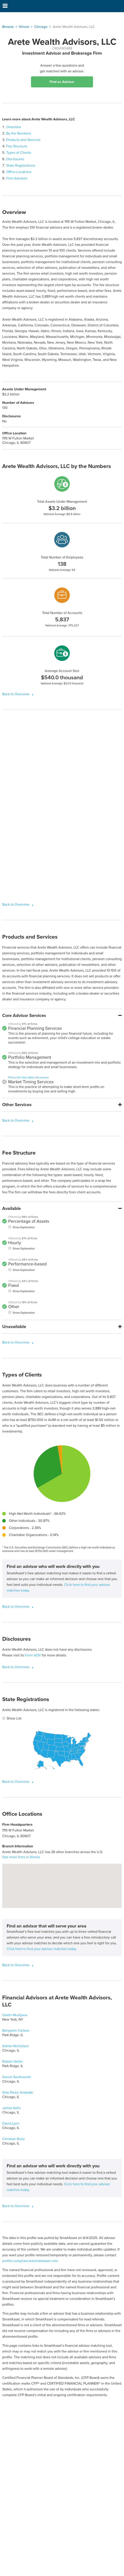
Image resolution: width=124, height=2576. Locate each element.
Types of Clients (18, 152)
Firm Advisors (16, 178)
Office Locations (18, 172)
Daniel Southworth (16, 2077)
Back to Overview (16, 694)
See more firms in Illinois (21, 1857)
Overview (13, 127)
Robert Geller (12, 2061)
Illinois (24, 27)
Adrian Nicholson (15, 2046)
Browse (8, 27)
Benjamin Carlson (15, 2030)
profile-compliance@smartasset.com (30, 2261)
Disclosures (15, 159)
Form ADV (33, 1655)
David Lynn (10, 2123)
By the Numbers (18, 133)
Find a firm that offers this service (28, 1077)
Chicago (40, 27)
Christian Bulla (13, 2139)
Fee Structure (16, 146)
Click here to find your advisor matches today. (42, 1949)
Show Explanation (24, 1227)
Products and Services (23, 140)
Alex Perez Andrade (17, 2092)
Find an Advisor (62, 82)
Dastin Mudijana (14, 2015)
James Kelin (11, 2108)
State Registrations (20, 165)
